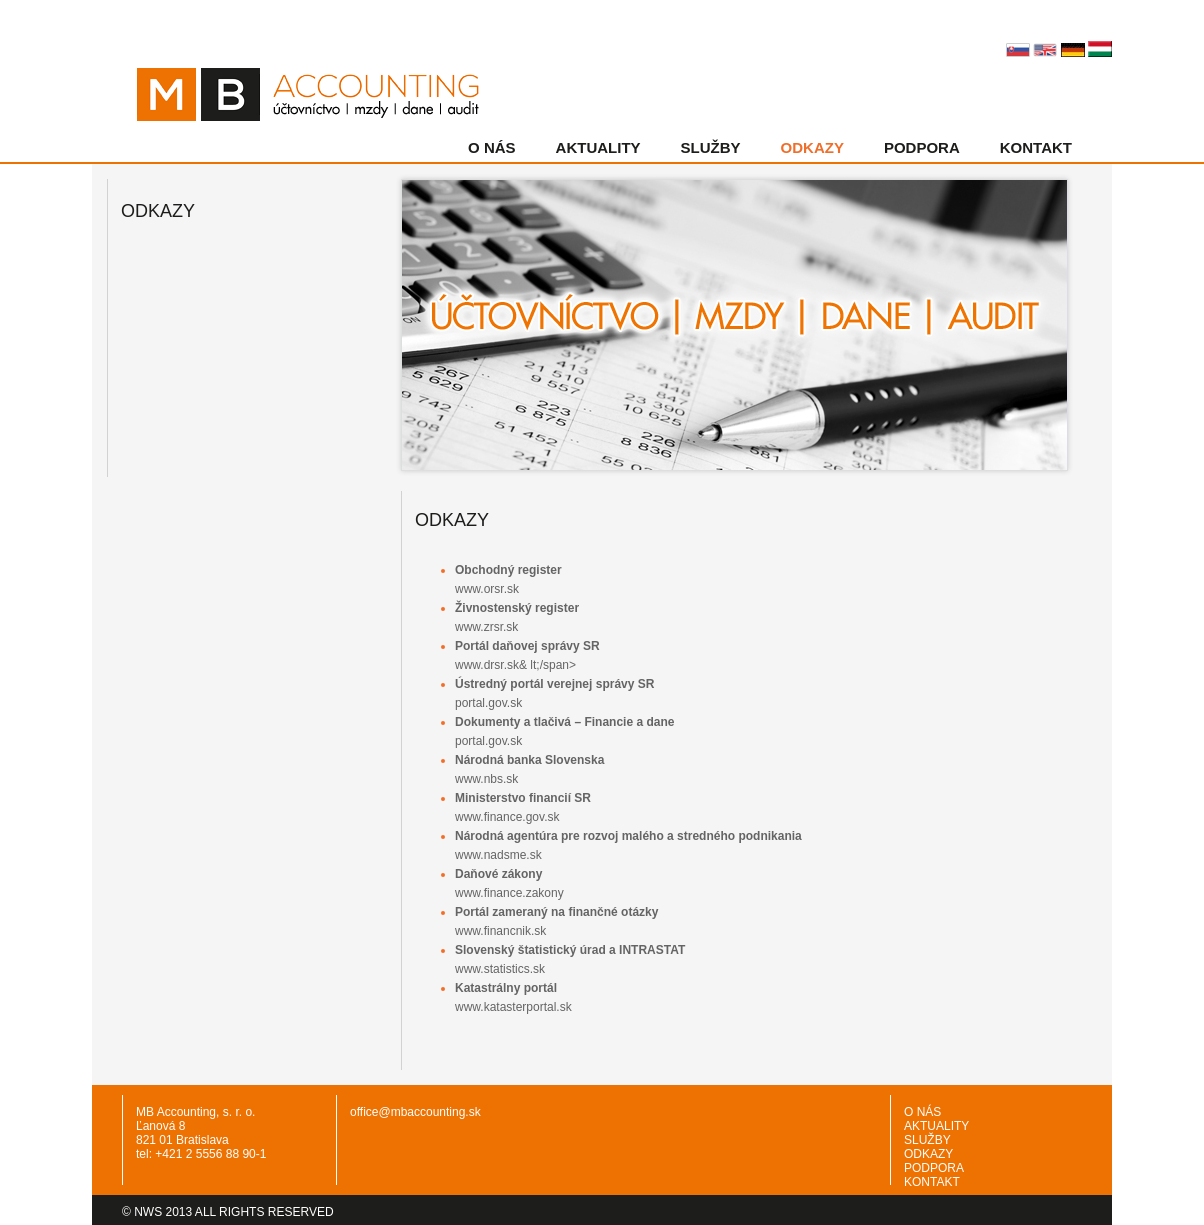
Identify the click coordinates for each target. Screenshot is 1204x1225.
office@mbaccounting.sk (415, 1112)
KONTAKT (1036, 147)
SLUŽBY (711, 147)
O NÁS (492, 147)
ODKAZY (812, 147)
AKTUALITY (598, 147)
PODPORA (922, 147)
